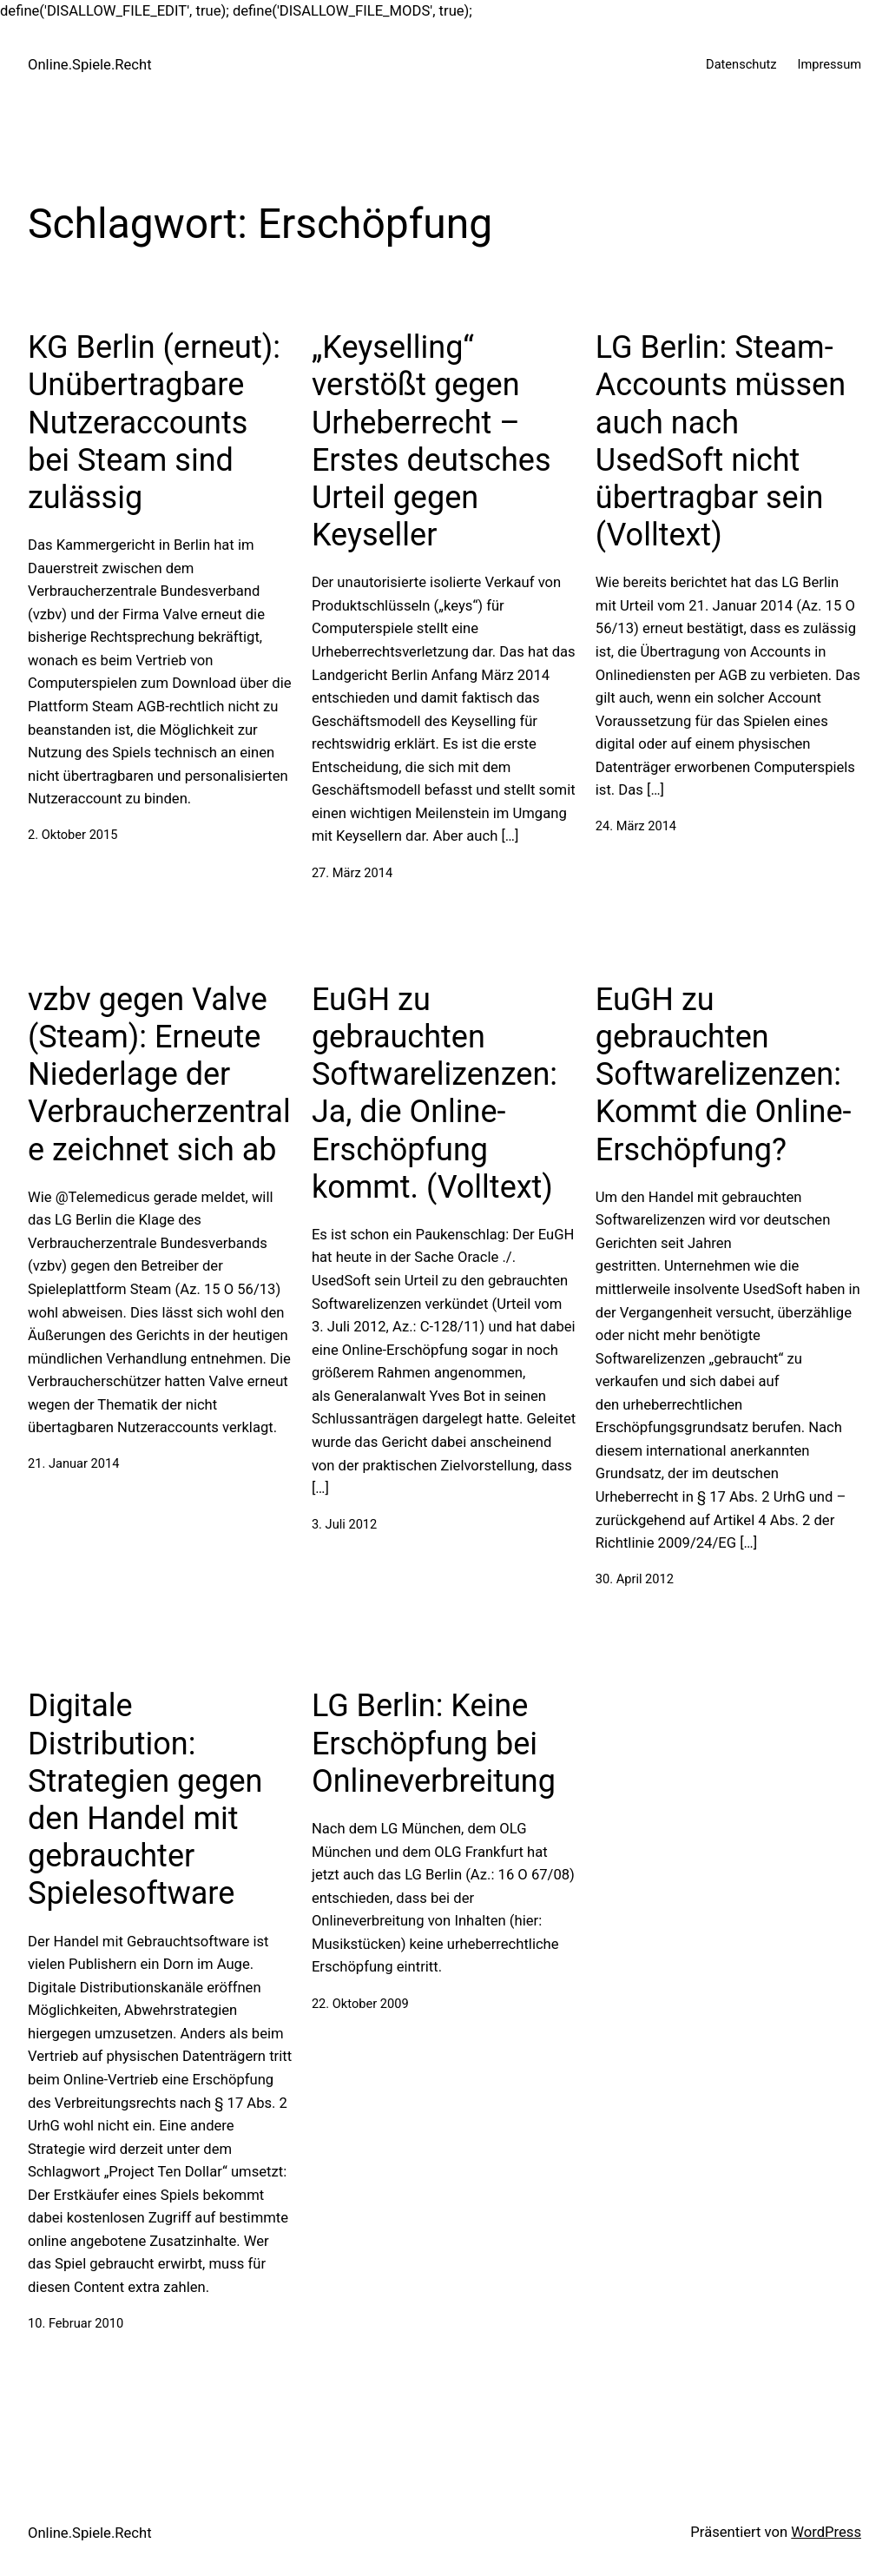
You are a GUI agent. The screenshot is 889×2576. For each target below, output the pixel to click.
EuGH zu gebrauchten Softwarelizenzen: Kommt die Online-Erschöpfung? (724, 1074)
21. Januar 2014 (73, 1463)
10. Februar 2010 (75, 2323)
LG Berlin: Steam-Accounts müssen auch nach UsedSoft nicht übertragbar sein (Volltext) (721, 441)
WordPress (826, 2532)
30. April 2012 (635, 1579)
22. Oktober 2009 (360, 2003)
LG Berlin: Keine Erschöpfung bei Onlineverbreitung (434, 1743)
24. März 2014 (636, 826)
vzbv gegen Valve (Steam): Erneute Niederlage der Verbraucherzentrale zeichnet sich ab (159, 1074)
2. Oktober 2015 (72, 834)
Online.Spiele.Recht (90, 64)
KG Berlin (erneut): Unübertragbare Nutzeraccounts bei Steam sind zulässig (154, 422)
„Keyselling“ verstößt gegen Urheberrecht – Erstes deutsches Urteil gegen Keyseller (431, 441)
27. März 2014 (352, 873)
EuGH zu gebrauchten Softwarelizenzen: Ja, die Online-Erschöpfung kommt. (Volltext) (434, 1093)
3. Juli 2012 (344, 1524)
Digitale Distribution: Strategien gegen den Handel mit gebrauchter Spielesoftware (145, 1800)
